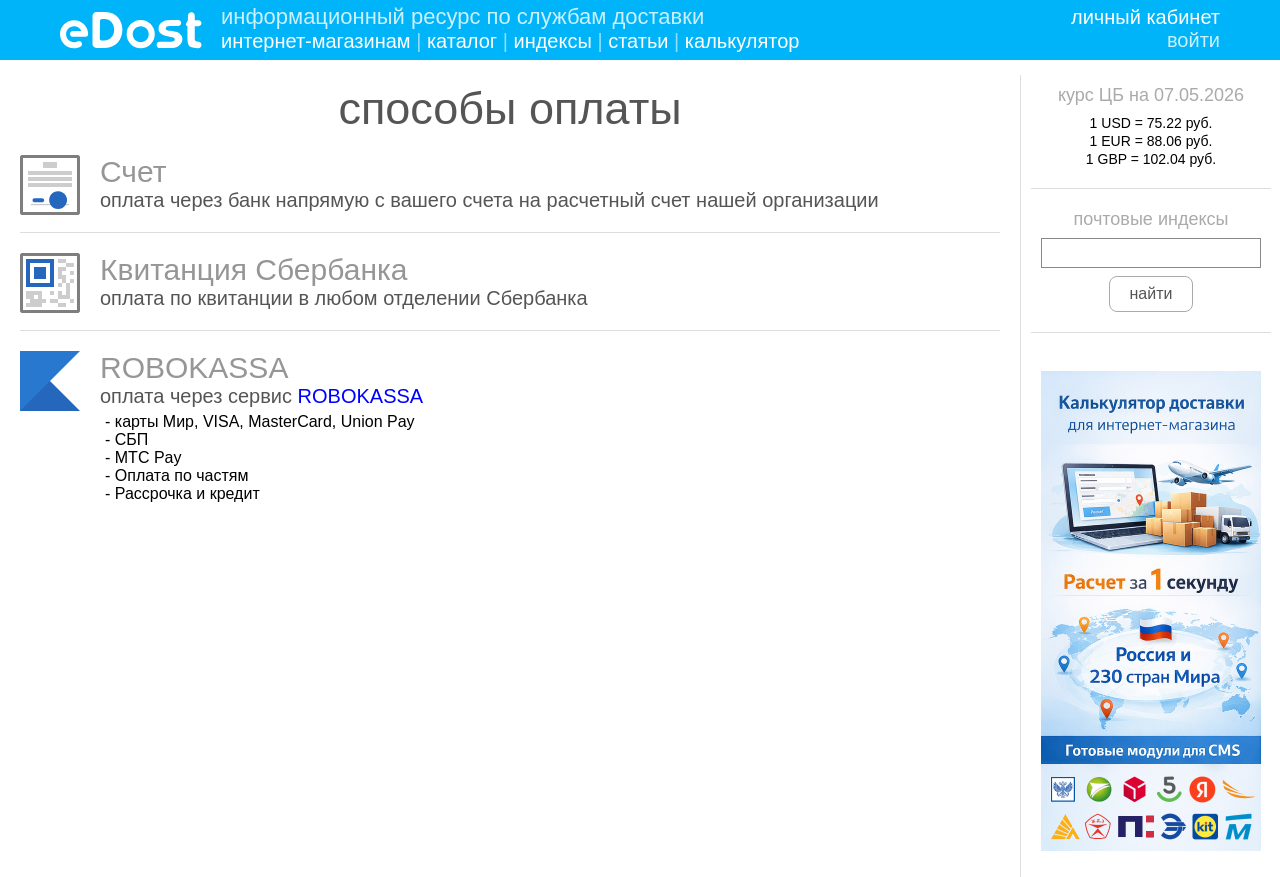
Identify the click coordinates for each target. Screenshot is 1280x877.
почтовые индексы (1151, 219)
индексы (552, 41)
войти (1193, 40)
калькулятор (742, 41)
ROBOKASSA (361, 396)
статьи (638, 41)
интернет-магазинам (316, 41)
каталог (462, 41)
